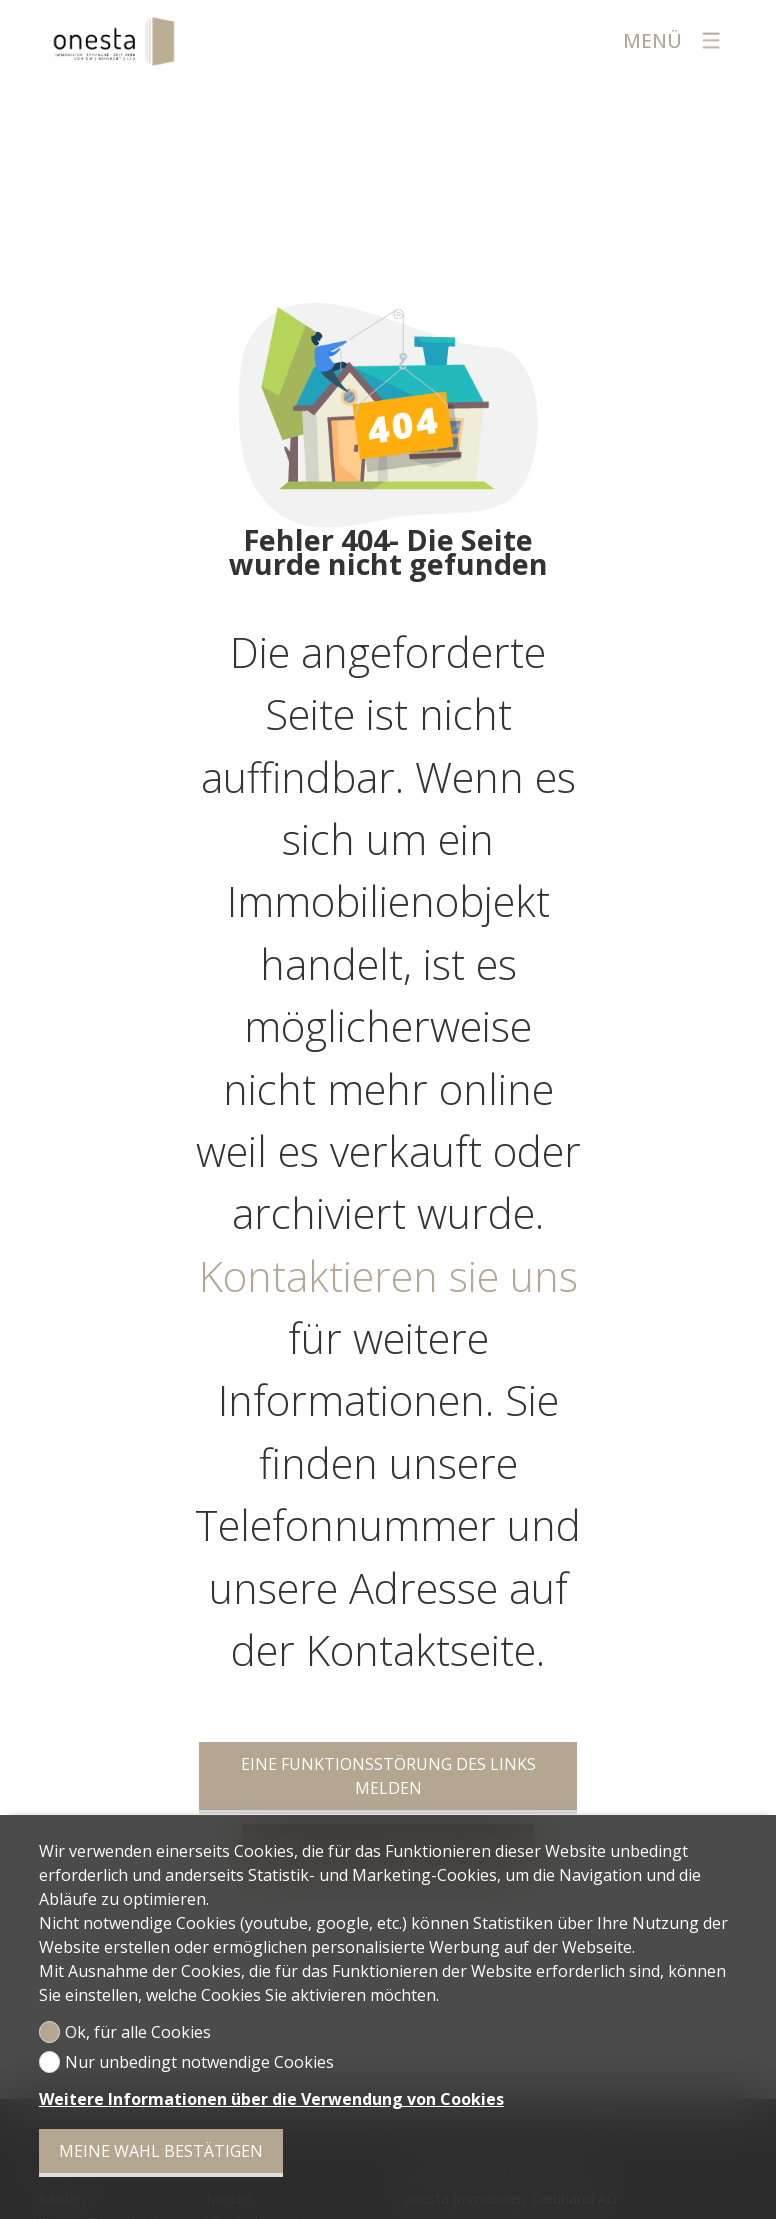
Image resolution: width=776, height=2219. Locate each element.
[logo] (114, 40)
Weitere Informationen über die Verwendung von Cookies (271, 2099)
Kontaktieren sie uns (388, 1276)
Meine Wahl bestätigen (161, 2151)
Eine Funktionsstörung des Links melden (388, 1776)
